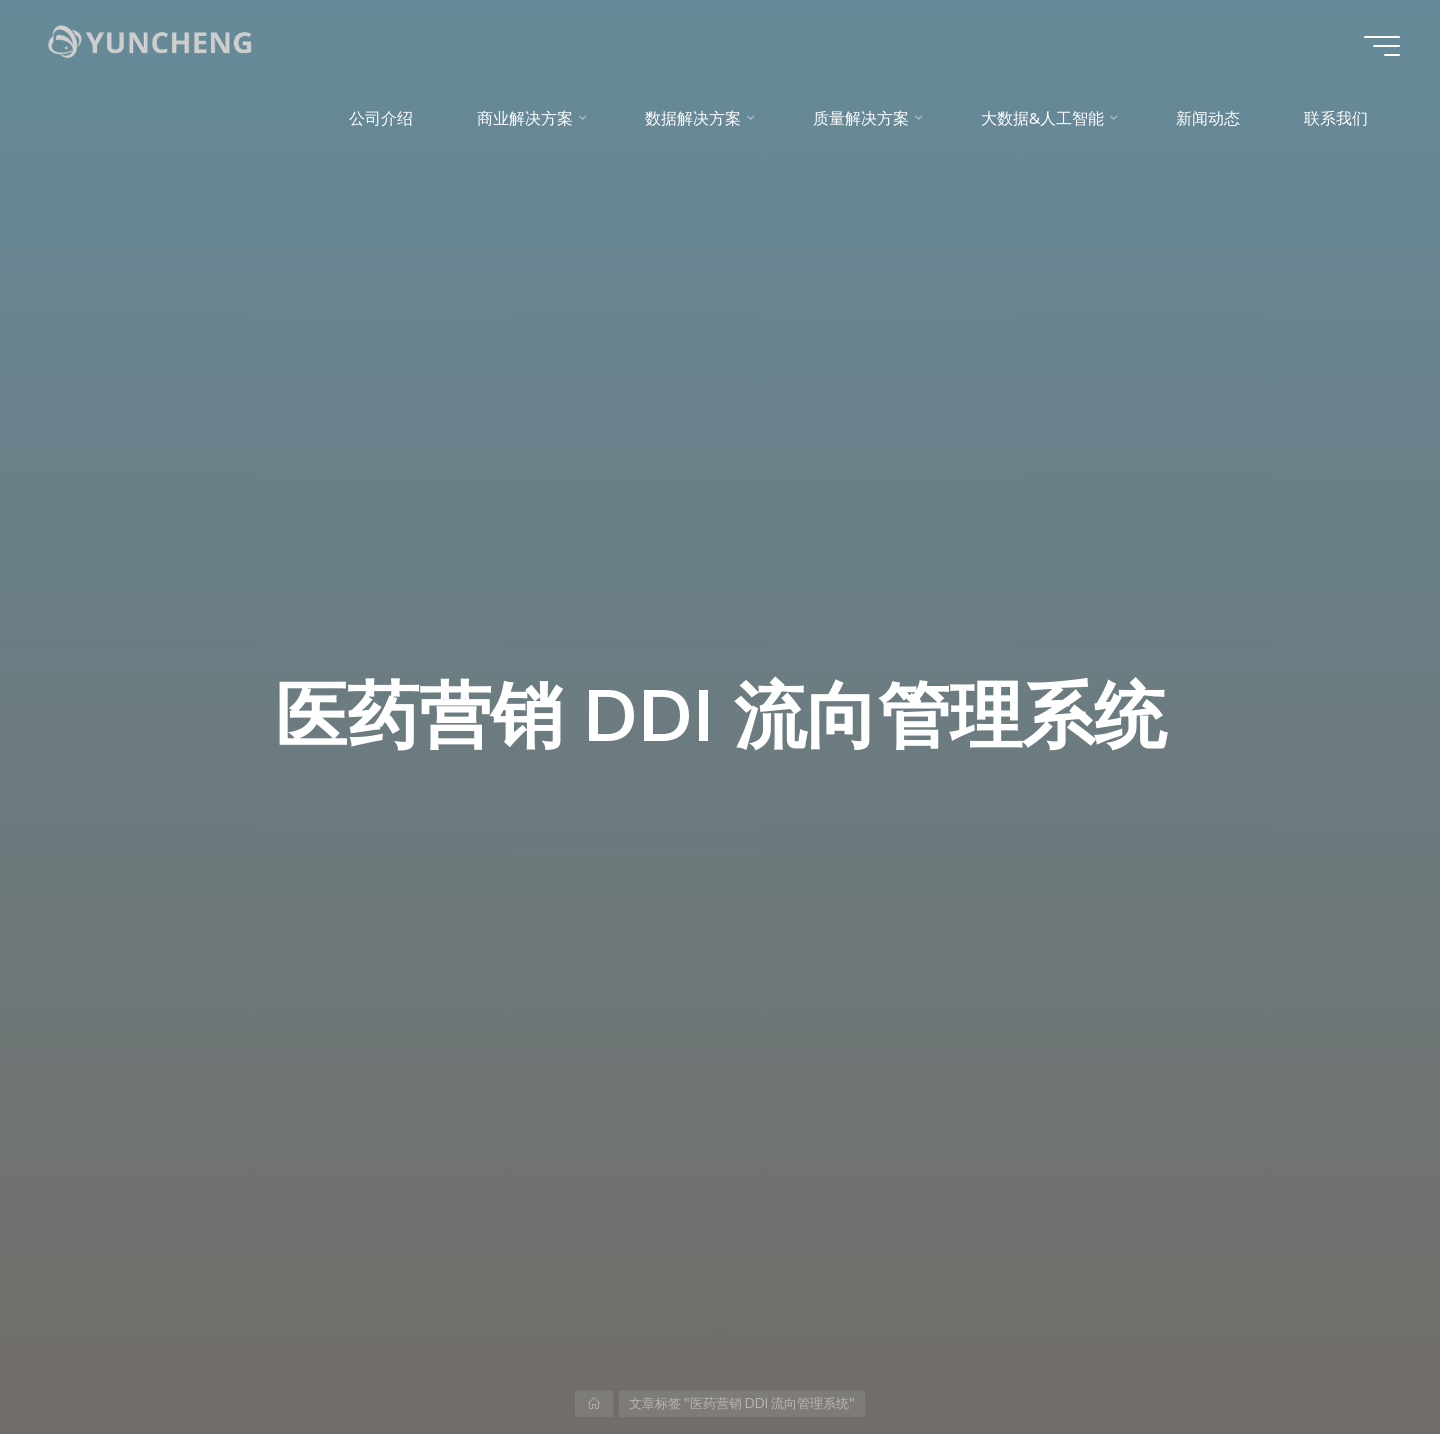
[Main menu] (1382, 46)
